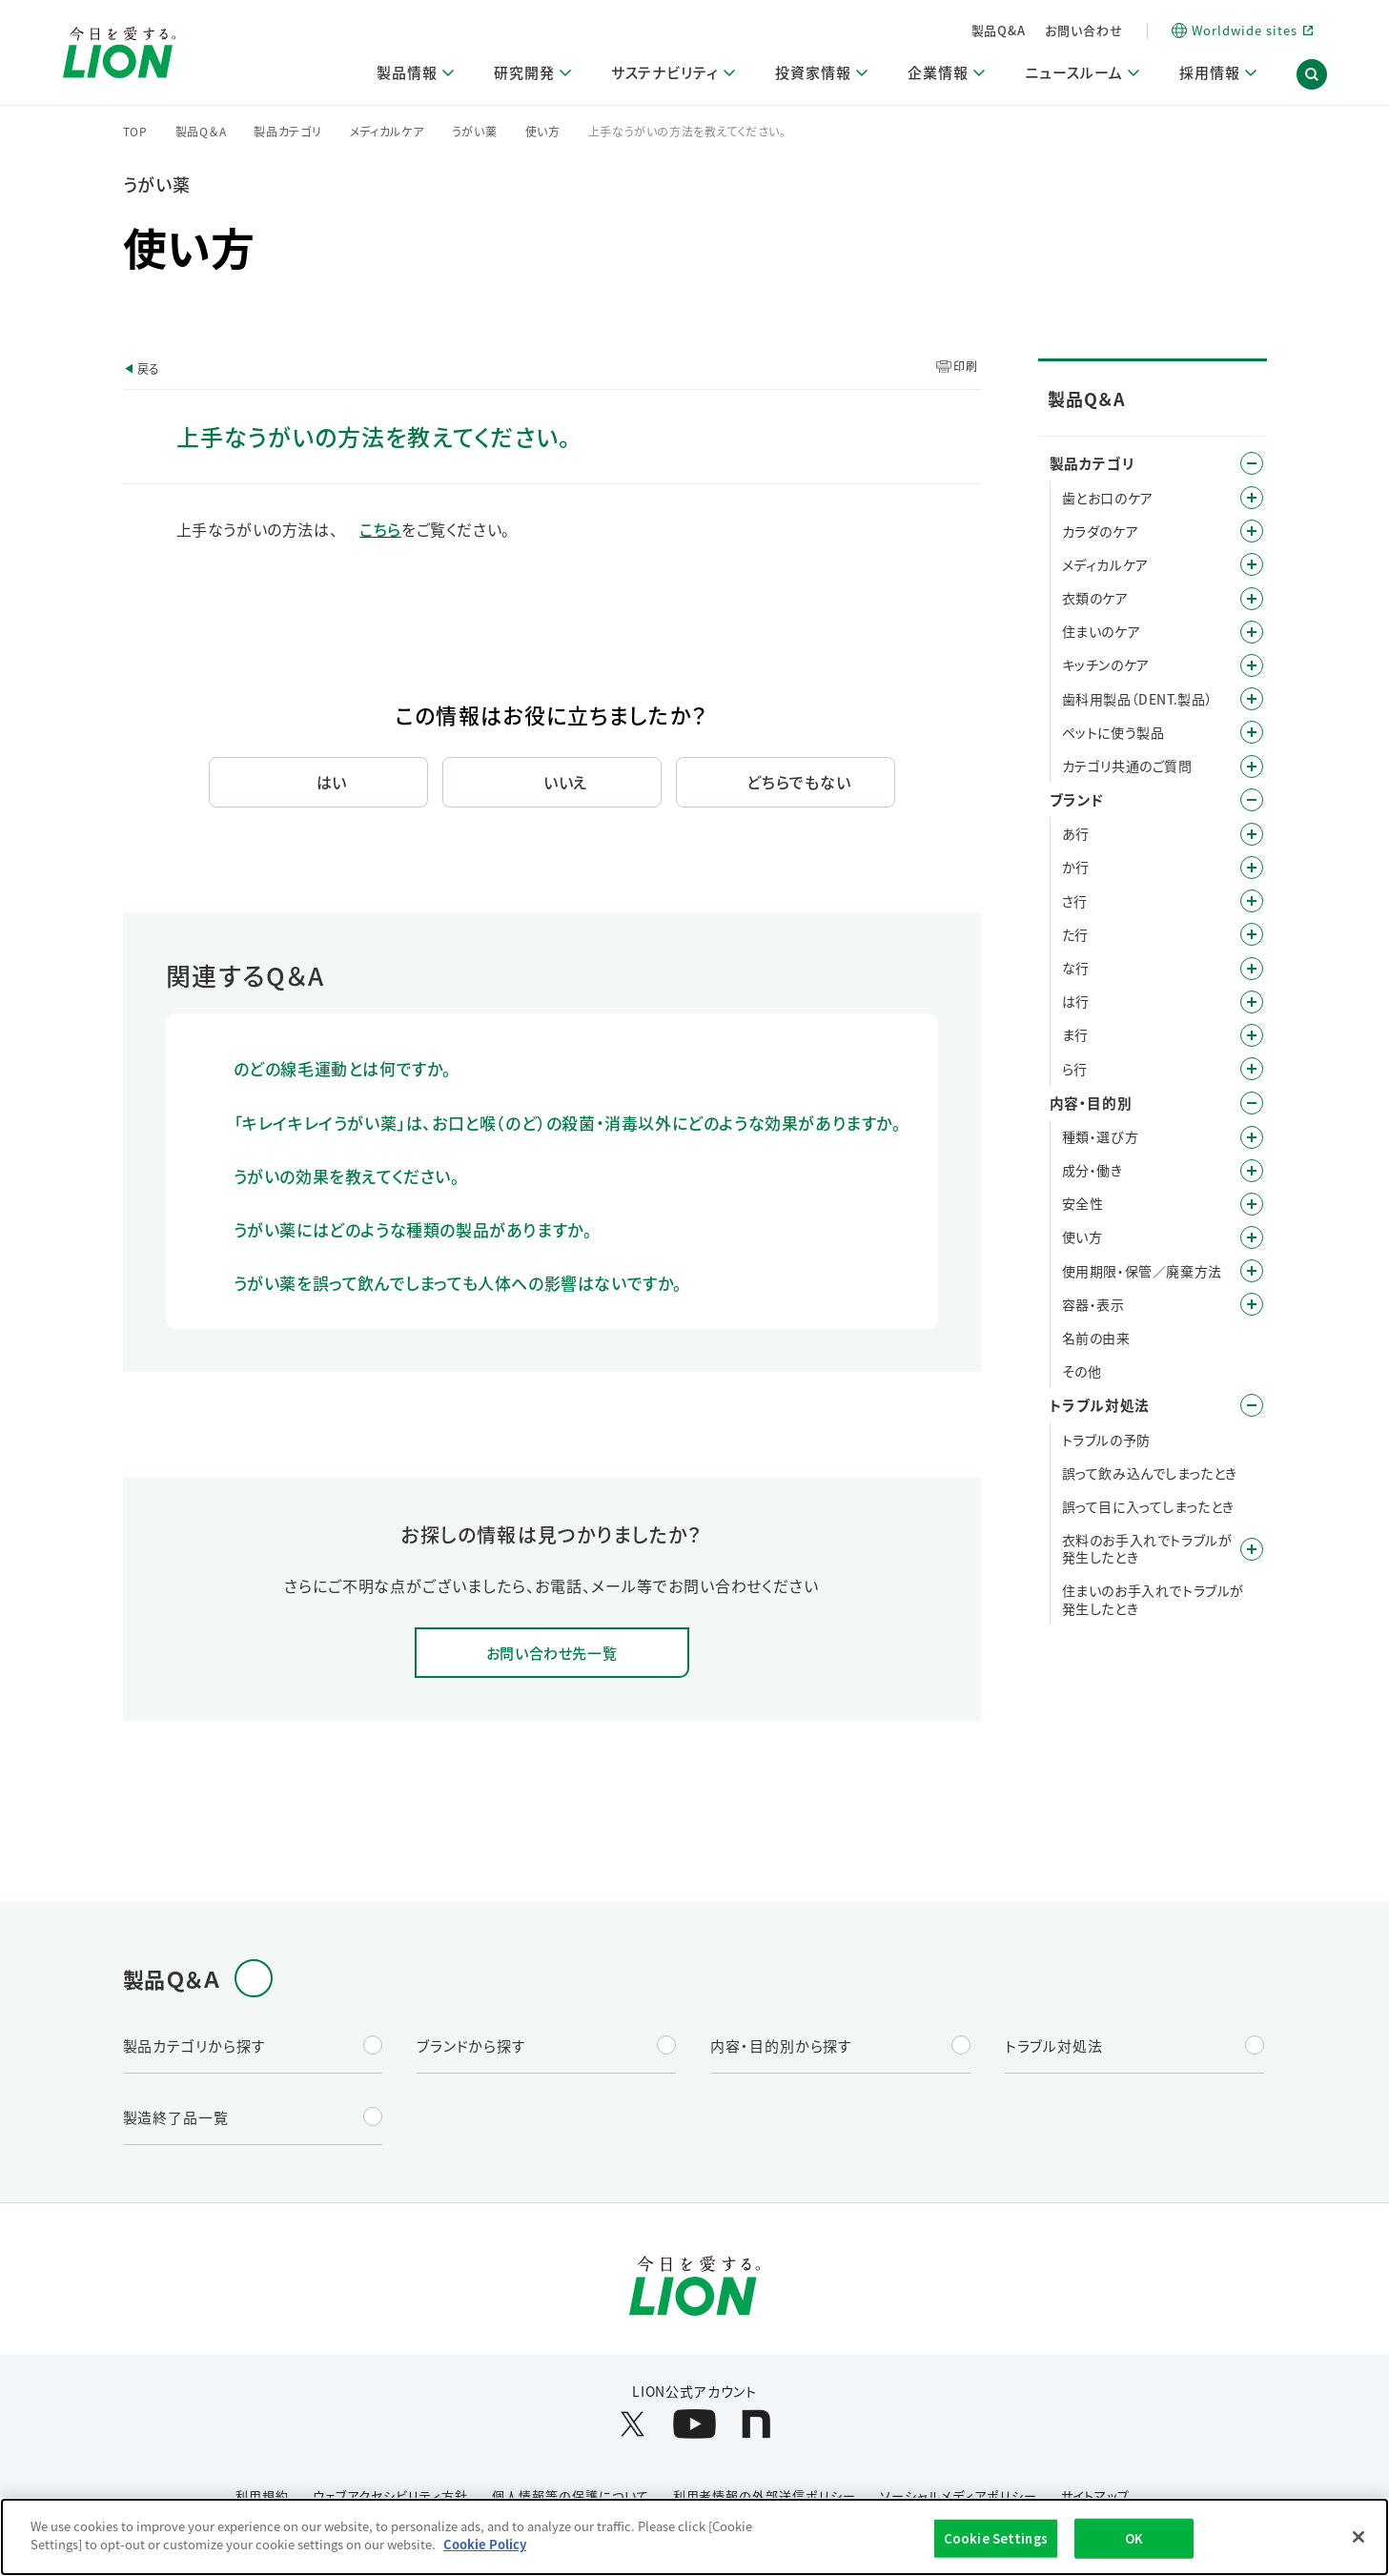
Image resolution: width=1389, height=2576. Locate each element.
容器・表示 (1093, 1304)
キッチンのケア (1106, 664)
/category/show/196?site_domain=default (1251, 1002)
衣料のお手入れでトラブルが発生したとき (1147, 1548)
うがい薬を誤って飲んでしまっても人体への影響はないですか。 (458, 1283)
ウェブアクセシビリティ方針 (390, 2495)
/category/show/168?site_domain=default (1251, 1549)
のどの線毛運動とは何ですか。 (343, 1068)
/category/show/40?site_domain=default (1251, 1170)
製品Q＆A (201, 131)
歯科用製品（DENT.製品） (1137, 698)
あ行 (1076, 833)
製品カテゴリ (287, 131)
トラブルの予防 (1106, 1439)
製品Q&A (999, 30)
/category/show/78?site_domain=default (1251, 1270)
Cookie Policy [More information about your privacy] (484, 2544)
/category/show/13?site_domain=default (1251, 867)
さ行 (1075, 901)
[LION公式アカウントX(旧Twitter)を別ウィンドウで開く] (632, 2424)
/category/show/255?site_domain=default (1251, 632)
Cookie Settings (996, 2538)
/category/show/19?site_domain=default (1251, 900)
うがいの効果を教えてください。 (347, 1176)
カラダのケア (1100, 531)
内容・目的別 (1091, 1103)
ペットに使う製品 (1113, 732)
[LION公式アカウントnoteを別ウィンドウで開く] (756, 2424)
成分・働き (1092, 1169)
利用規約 (262, 2495)
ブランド (1077, 799)
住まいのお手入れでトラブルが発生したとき (1153, 1599)
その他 (1082, 1371)
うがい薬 (475, 131)
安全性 (1083, 1203)
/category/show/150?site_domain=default (1251, 564)
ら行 (1075, 1068)
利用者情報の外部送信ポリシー (764, 2495)
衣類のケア (1095, 597)
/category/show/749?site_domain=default (1251, 698)
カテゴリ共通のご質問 (1127, 765)
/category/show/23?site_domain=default (1251, 934)
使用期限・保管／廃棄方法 (1142, 1270)
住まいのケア (1101, 631)
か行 (1076, 866)
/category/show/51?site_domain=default (1251, 1237)
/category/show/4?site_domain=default (1251, 463)
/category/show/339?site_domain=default (1251, 1035)
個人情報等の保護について (570, 2495)
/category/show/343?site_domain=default (1251, 766)
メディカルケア (387, 131)
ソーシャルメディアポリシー (958, 2495)
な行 (1076, 967)
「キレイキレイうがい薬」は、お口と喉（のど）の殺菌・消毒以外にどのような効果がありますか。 (568, 1123)
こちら (380, 529)
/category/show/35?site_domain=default (1251, 834)
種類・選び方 (1100, 1136)
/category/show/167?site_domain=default (1251, 1405)
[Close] (1358, 2537)
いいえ (565, 781)
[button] (1312, 74)
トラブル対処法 (1100, 1405)
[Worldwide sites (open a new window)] (1242, 31)
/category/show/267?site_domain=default (1251, 665)
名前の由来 (1096, 1337)
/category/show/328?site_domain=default (1251, 732)
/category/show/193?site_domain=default (1251, 531)
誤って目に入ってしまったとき (1148, 1506)
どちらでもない (798, 781)
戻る (148, 368)
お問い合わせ (1084, 30)
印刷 (965, 366)
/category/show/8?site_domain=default (1251, 1103)
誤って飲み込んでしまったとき (1149, 1473)
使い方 (543, 131)
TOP (135, 131)
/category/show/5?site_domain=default (1251, 497)
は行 (1076, 1001)
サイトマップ (1096, 2495)
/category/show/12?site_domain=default (1251, 799)
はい (332, 781)
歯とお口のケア (1108, 497)
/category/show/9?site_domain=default (1251, 1137)
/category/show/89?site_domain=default (1251, 1304)
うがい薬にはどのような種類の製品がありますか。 (413, 1229)
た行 (1075, 934)
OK (1134, 2538)
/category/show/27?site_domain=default (1251, 968)
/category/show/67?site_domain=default (1251, 1204)
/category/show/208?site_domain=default (1251, 598)
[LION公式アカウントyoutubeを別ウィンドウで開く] (694, 2424)
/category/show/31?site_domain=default (1251, 1068)
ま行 (1075, 1034)
